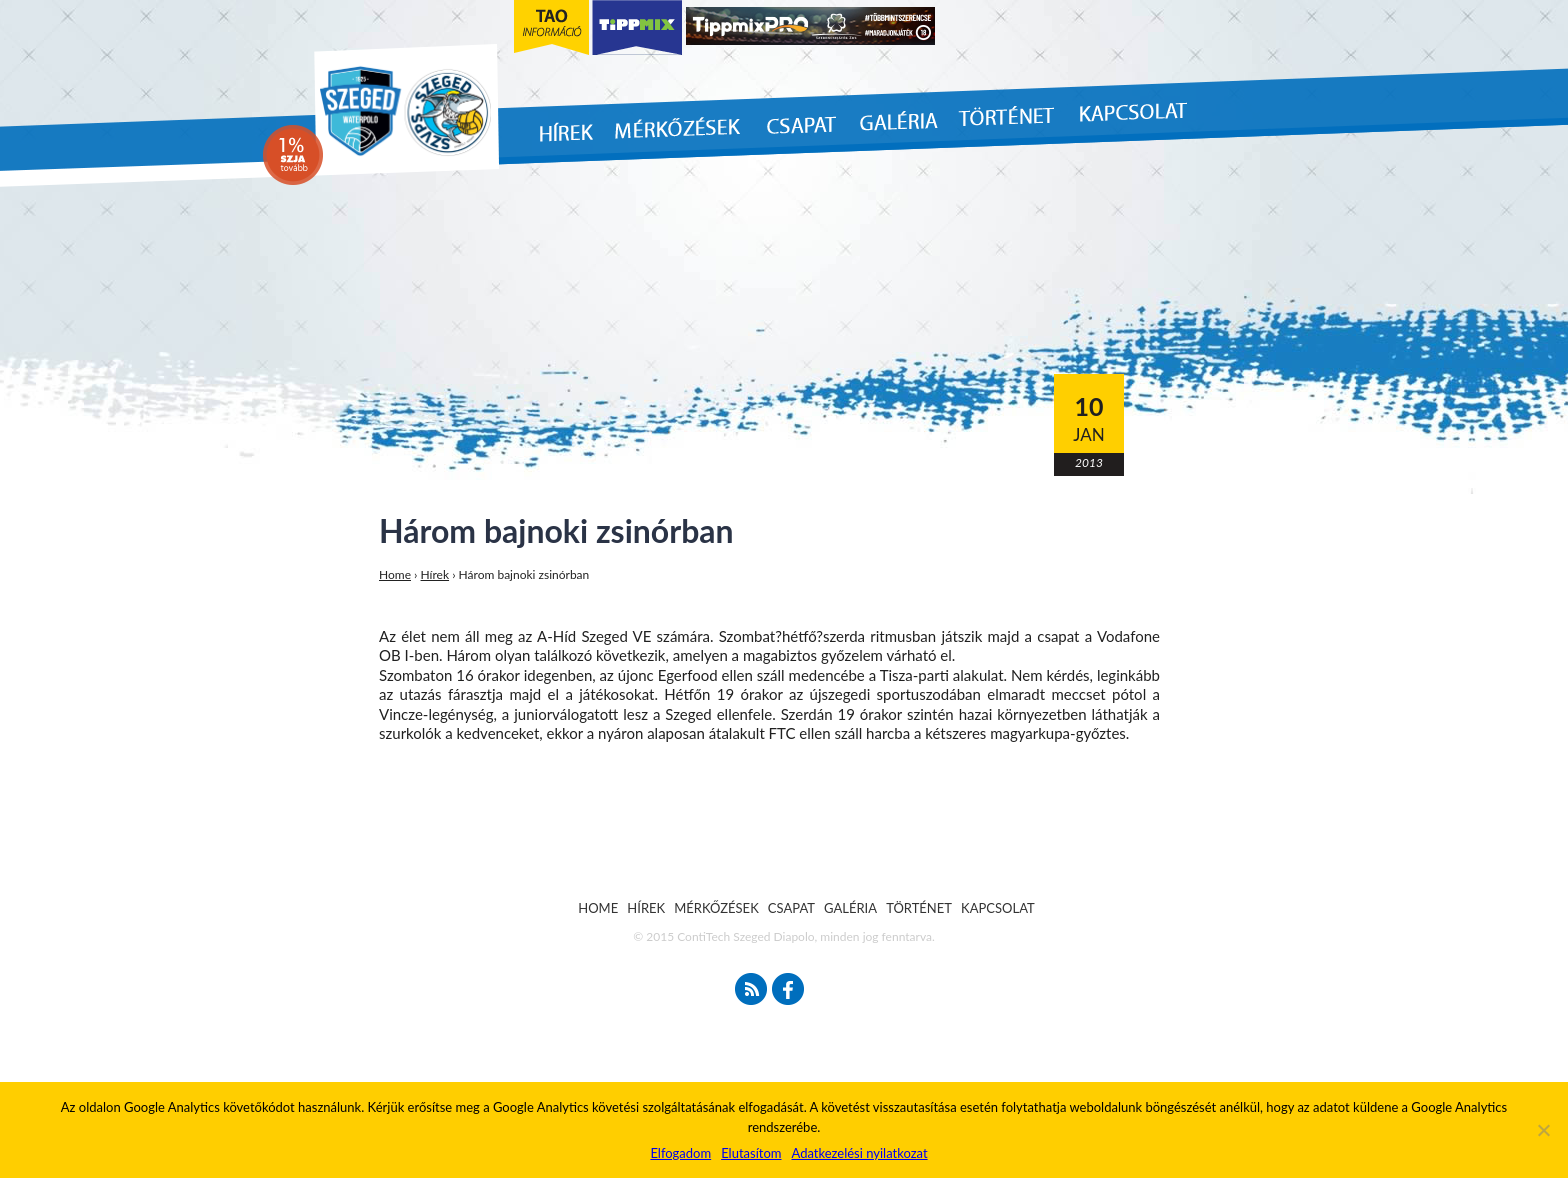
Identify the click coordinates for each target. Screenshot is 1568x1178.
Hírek (435, 574)
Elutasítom (751, 1153)
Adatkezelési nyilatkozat (859, 1153)
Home (395, 574)
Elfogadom (680, 1153)
